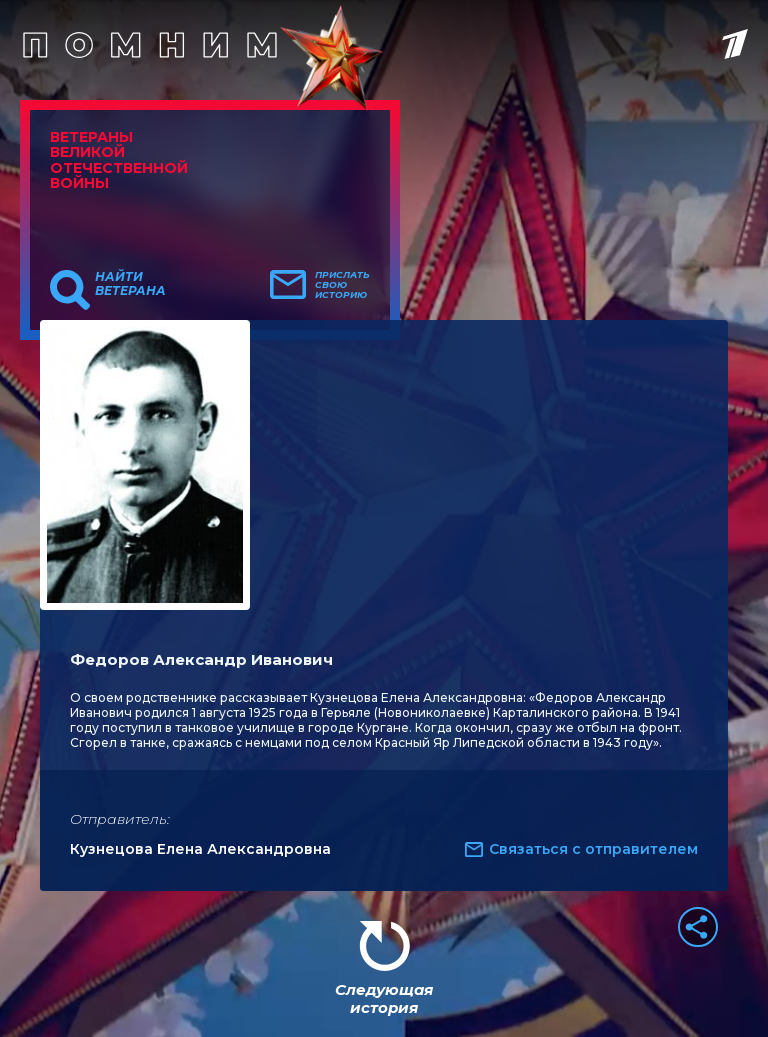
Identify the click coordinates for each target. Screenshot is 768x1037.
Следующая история (384, 998)
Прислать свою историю (342, 285)
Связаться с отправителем (593, 849)
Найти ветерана (130, 284)
